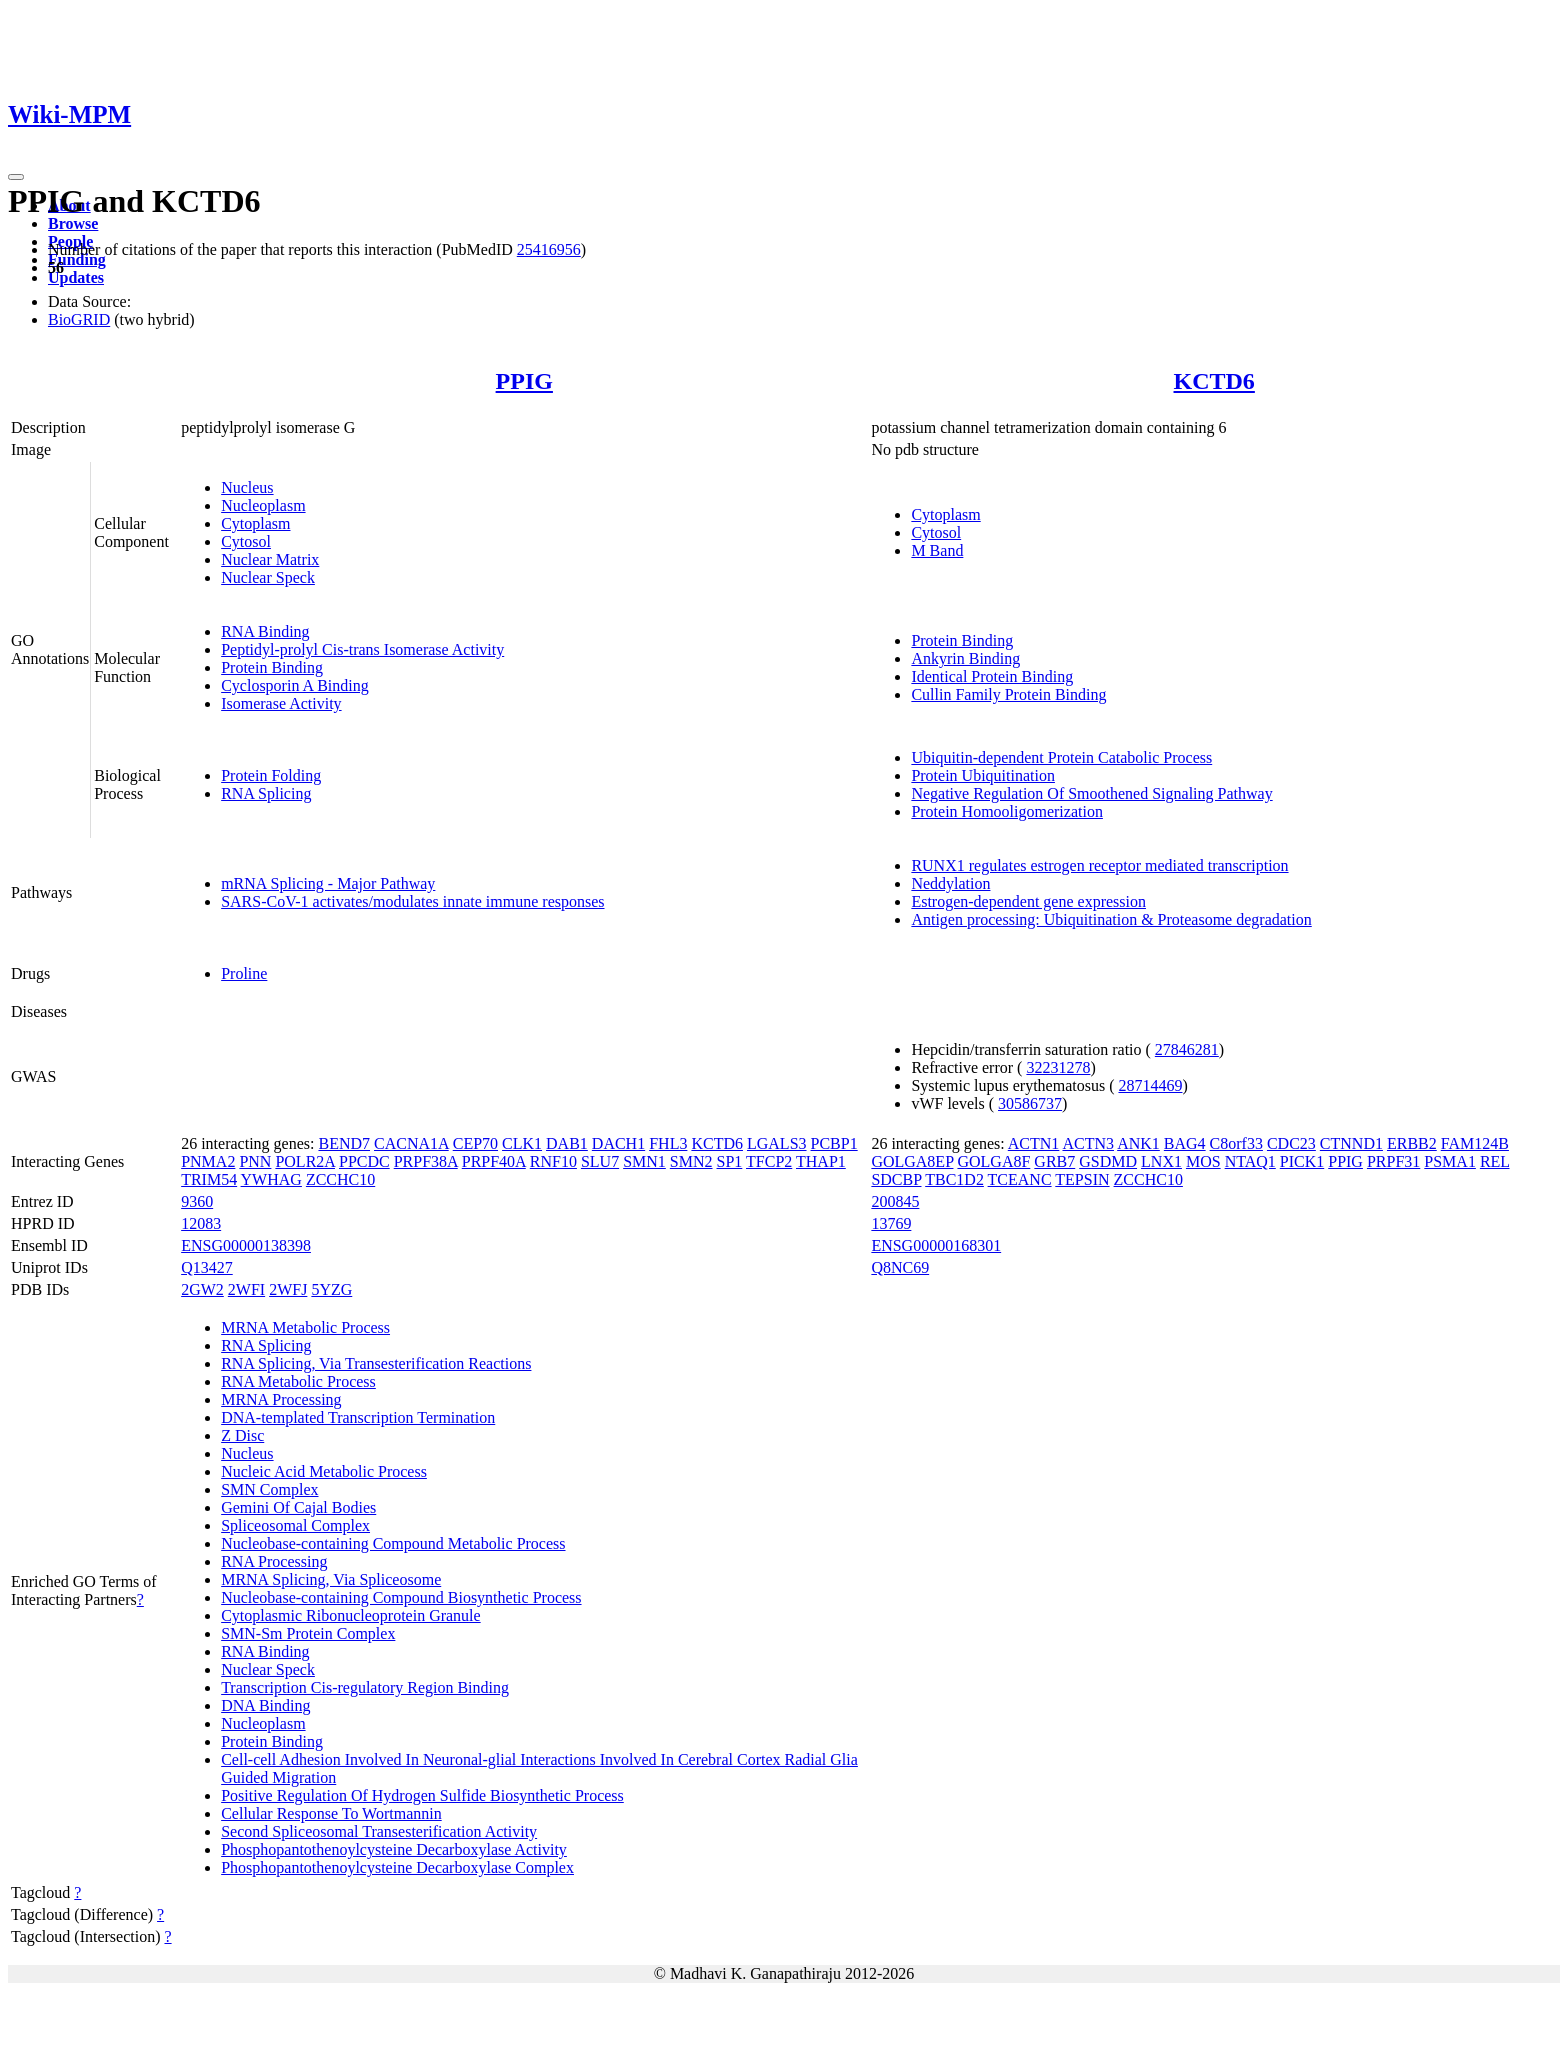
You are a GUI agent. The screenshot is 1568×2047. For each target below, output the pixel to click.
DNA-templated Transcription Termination (358, 1417)
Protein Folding (271, 775)
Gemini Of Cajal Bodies (298, 1507)
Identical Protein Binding (992, 676)
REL (1495, 1161)
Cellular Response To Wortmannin (331, 1813)
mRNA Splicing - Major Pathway (328, 883)
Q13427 (207, 1267)
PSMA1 (1450, 1161)
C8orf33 (1236, 1143)
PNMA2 (208, 1161)
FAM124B (1475, 1143)
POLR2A (305, 1161)
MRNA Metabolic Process (305, 1327)
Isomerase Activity (281, 703)
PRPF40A (494, 1161)
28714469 (1150, 1085)
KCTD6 (1214, 381)
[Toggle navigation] (16, 177)
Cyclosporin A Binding (295, 685)
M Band (937, 550)
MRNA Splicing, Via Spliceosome (331, 1579)
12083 (201, 1223)
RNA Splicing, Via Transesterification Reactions (376, 1363)
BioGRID (79, 319)
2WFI (246, 1289)
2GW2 (202, 1289)
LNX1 (1161, 1161)
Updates (76, 277)
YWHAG (271, 1179)
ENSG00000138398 (246, 1245)
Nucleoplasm (263, 505)
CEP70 (475, 1143)
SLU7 (600, 1161)
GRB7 (1054, 1161)
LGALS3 (777, 1143)
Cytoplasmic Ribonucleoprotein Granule (351, 1615)
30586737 (1030, 1103)
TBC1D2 (954, 1179)
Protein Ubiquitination (983, 775)
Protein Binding (272, 667)
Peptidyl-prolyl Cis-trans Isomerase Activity (362, 649)
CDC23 (1291, 1143)
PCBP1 (834, 1143)
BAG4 (1185, 1143)
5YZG (331, 1289)
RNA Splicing (266, 793)
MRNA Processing (281, 1399)
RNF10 (553, 1161)
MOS (1203, 1161)
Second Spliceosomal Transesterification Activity (379, 1831)
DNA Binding (265, 1705)
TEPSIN (1082, 1179)
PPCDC (364, 1161)
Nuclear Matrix (270, 559)
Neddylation (950, 883)
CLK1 (522, 1143)
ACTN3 (1088, 1143)
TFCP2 (769, 1161)
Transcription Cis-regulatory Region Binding (365, 1687)
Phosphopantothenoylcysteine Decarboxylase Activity (394, 1849)
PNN (255, 1161)
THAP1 (821, 1161)
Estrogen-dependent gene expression (1028, 901)
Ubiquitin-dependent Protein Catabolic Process (1061, 757)
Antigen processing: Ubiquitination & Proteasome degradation (1111, 919)
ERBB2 (1412, 1143)
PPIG (524, 381)
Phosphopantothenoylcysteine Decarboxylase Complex (397, 1867)
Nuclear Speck (268, 577)
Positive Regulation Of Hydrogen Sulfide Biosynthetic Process (422, 1795)
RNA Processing (274, 1561)
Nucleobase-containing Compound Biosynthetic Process (401, 1597)
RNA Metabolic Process (298, 1381)
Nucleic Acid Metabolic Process (324, 1471)
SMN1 (644, 1161)
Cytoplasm (255, 523)
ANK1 (1138, 1143)
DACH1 (618, 1143)
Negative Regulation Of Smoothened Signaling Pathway (1091, 793)
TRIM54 (209, 1179)
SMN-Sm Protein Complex (308, 1633)
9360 (197, 1201)
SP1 (730, 1161)
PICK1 (1302, 1161)
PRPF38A (426, 1161)
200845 (895, 1201)
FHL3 (668, 1143)
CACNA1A (411, 1143)
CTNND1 (1351, 1143)
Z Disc (242, 1435)
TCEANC (1020, 1179)
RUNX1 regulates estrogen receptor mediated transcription (1099, 865)
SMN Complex (269, 1489)
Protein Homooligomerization (1007, 811)
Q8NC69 (900, 1267)
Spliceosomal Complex (295, 1525)
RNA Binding (265, 631)
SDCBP (896, 1179)
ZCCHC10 (340, 1179)
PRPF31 (1393, 1161)
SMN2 (691, 1161)
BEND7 (344, 1143)
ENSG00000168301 (936, 1245)
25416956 (549, 249)
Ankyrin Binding (965, 658)
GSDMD (1108, 1161)
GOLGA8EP (912, 1161)
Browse (73, 223)
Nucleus (247, 487)
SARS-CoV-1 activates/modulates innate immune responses (412, 901)
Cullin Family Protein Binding (1008, 694)
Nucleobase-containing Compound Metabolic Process (393, 1543)
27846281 (1187, 1049)
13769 (891, 1223)
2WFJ (288, 1289)
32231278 (1058, 1067)
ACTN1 (1034, 1143)
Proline (244, 973)
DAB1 (567, 1143)
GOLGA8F (993, 1161)
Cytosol (246, 541)
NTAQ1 (1250, 1161)
